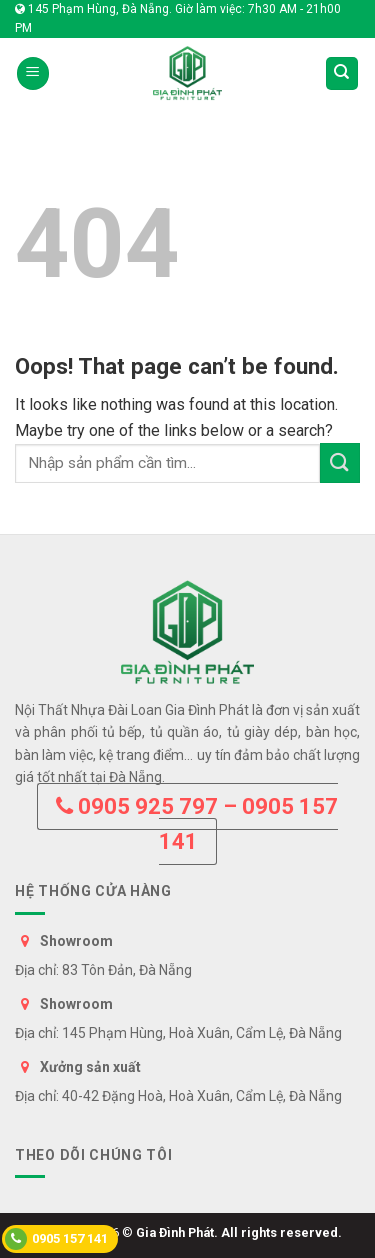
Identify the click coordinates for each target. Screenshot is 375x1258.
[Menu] (33, 73)
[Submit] (340, 462)
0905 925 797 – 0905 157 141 (197, 824)
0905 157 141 (56, 1239)
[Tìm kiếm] (342, 73)
